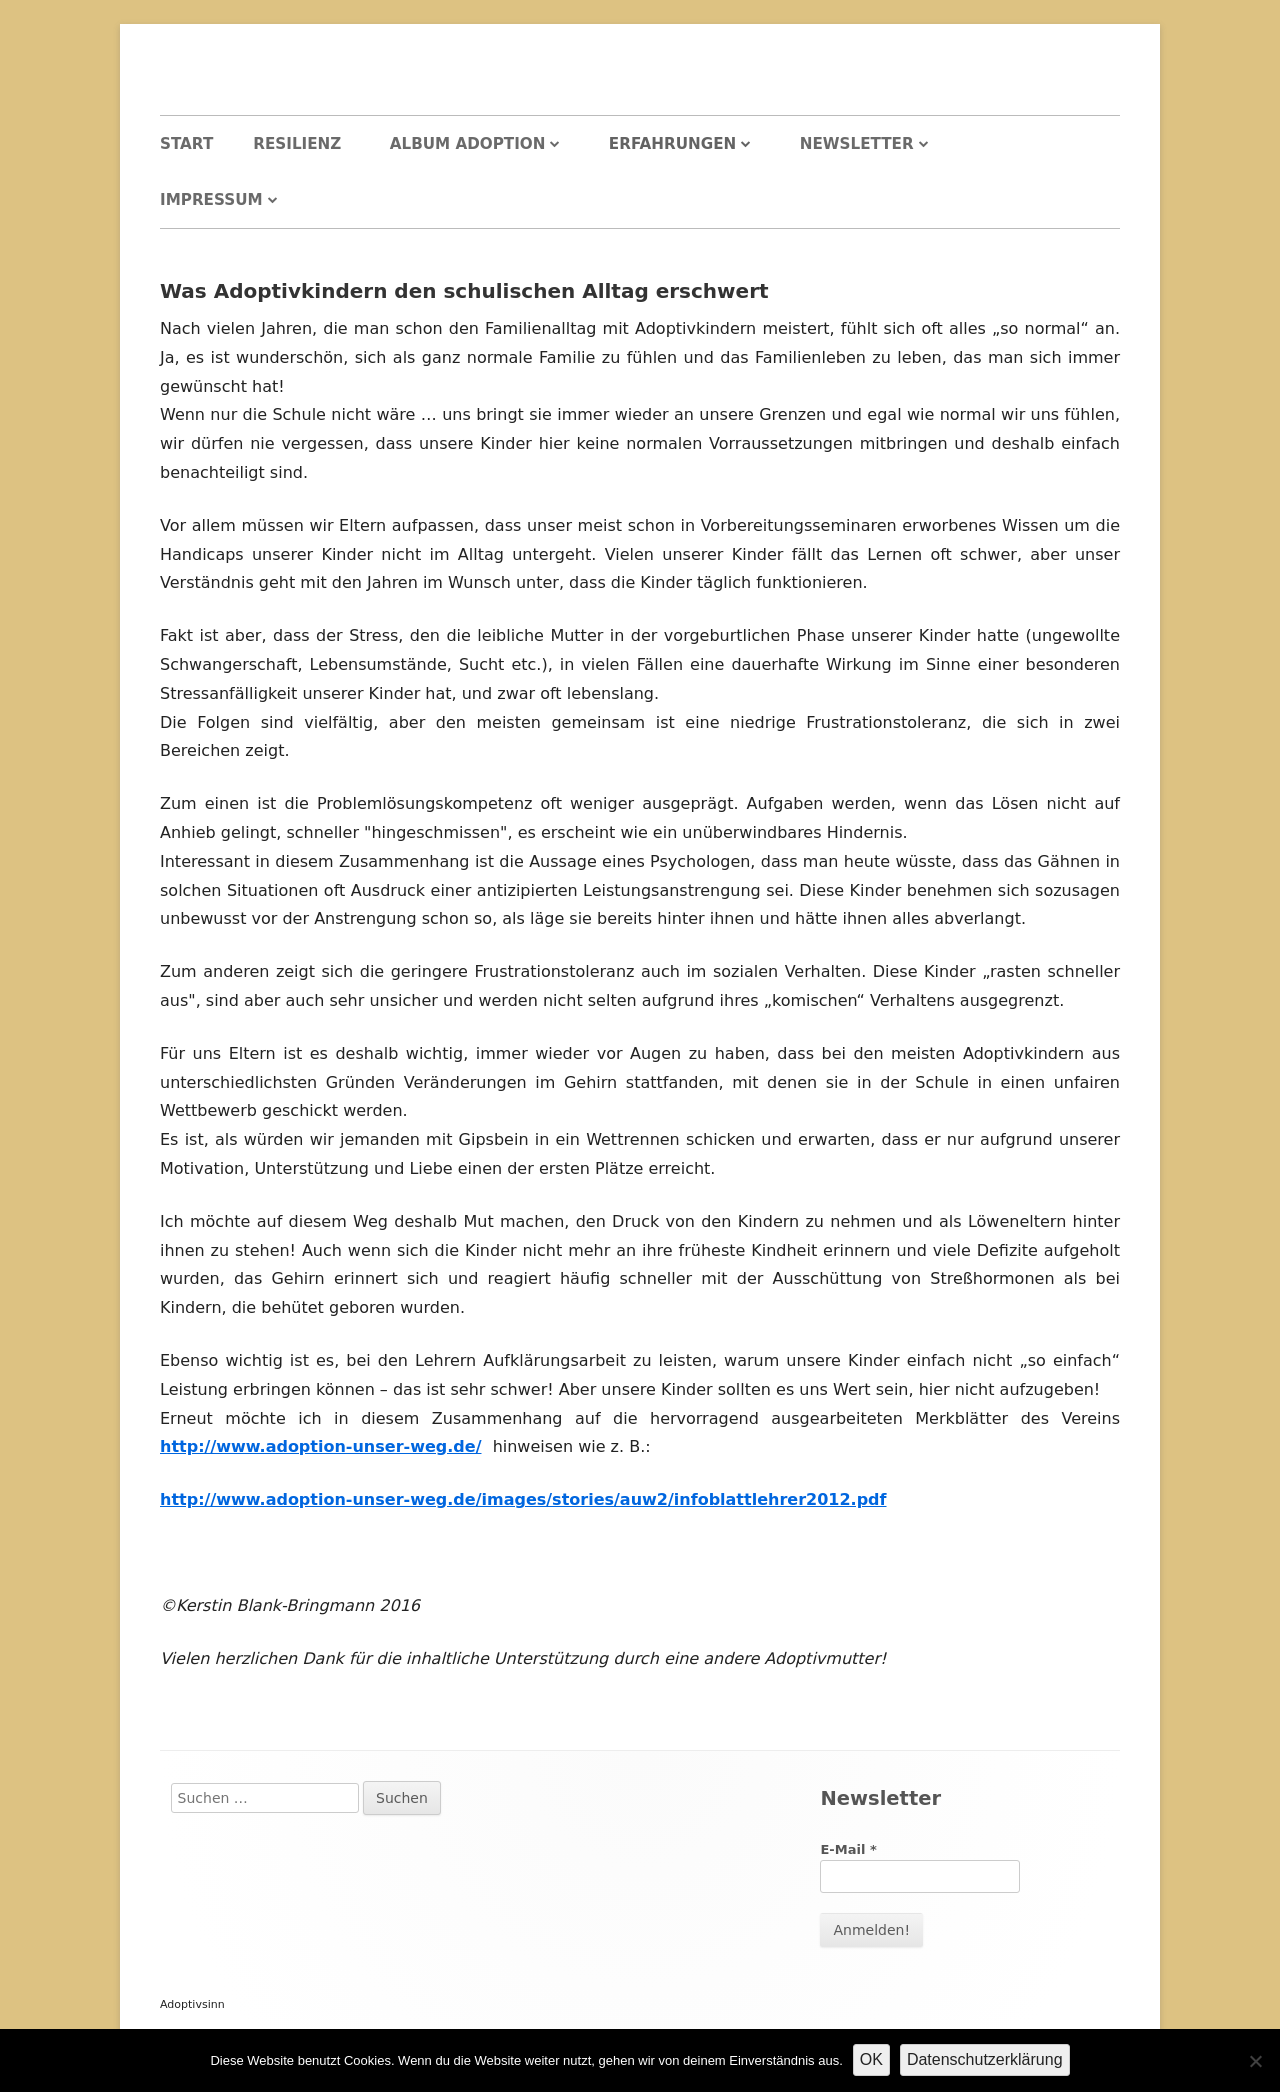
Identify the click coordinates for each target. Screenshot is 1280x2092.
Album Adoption (468, 144)
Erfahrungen (672, 144)
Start (186, 144)
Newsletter (857, 144)
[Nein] (1255, 2061)
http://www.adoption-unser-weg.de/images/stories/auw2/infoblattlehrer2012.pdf (523, 1499)
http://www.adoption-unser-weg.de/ (320, 1446)
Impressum (211, 200)
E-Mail (848, 1849)
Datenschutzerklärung (985, 2059)
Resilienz (297, 144)
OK (871, 2059)
